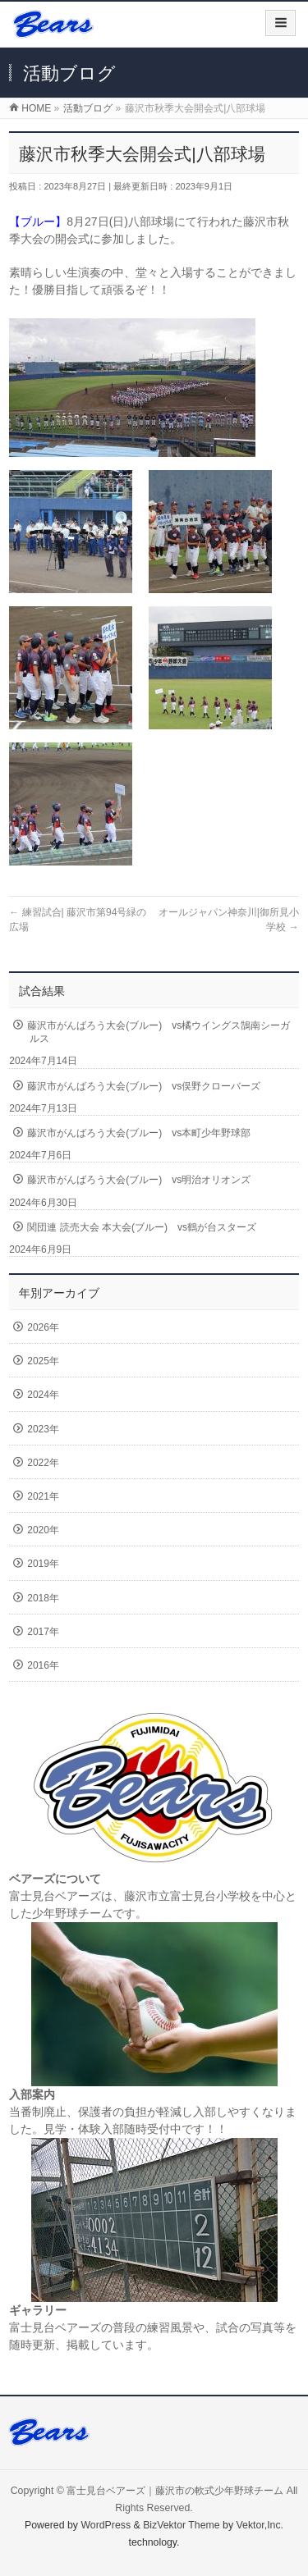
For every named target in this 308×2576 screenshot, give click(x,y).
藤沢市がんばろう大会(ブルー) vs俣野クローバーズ (143, 1086)
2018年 (43, 1598)
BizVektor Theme (181, 2525)
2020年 (43, 1530)
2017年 (43, 1631)
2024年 (43, 1394)
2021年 (43, 1496)
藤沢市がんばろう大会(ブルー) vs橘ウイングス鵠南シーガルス (158, 1032)
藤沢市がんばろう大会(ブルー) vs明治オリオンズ (139, 1179)
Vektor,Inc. (260, 2525)
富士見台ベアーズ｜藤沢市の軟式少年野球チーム (175, 2490)
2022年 (43, 1462)
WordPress (105, 2525)
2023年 (43, 1429)
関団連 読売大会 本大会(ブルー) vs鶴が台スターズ (141, 1227)
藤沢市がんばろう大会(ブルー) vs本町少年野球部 (139, 1133)
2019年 (43, 1563)
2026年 (43, 1327)
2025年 (43, 1361)
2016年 (43, 1665)
